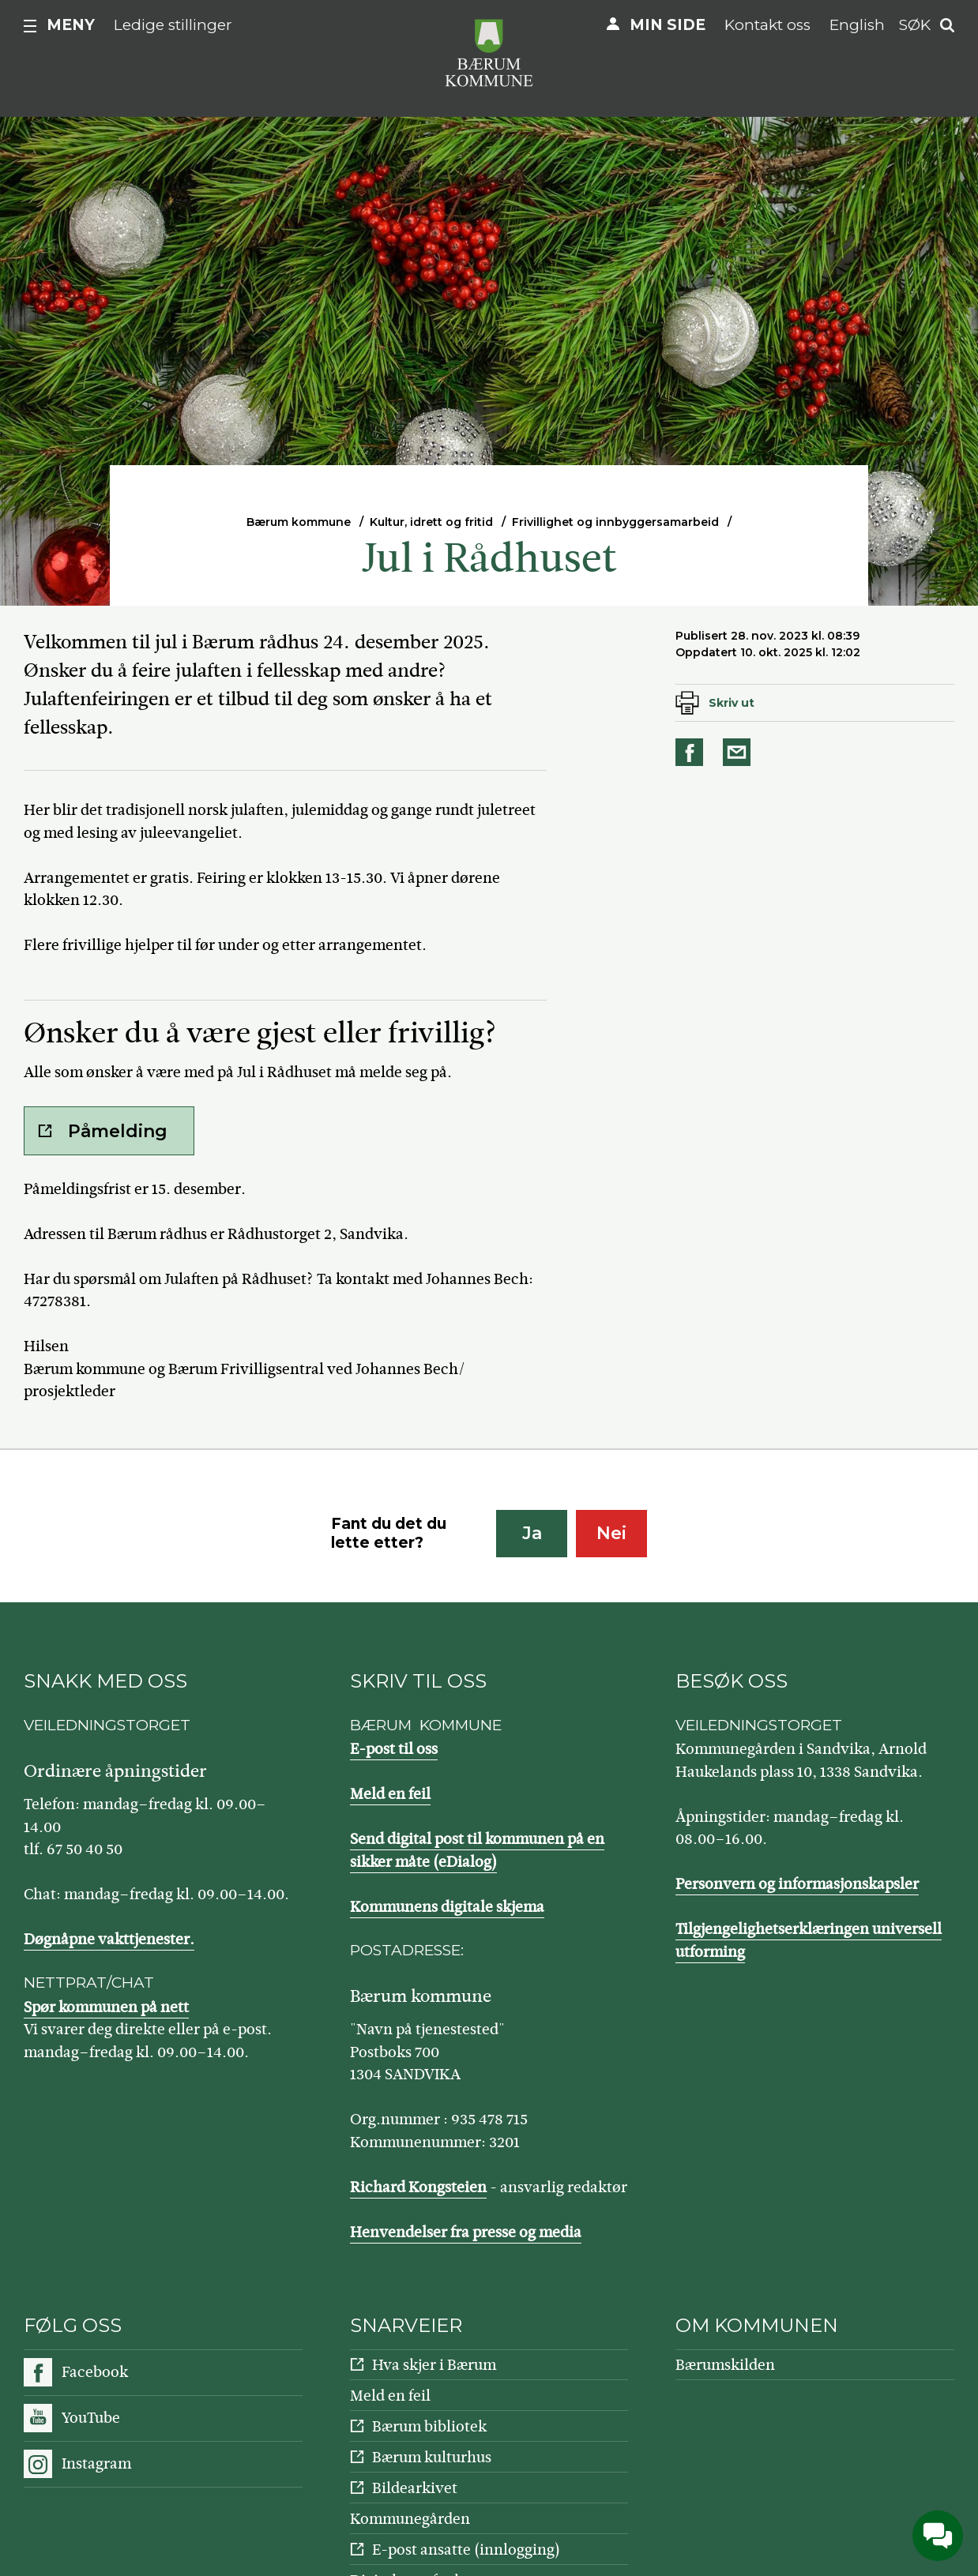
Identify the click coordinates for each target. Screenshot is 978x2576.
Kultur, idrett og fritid (431, 522)
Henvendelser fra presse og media (465, 2232)
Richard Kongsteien (418, 2187)
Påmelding (117, 1131)
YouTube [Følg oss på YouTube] (91, 2417)
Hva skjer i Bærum (434, 2364)
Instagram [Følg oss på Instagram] (96, 2463)
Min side (667, 25)
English (857, 25)
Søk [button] (915, 25)
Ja (532, 1533)
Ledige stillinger (173, 25)
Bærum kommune (298, 522)
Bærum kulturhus (431, 2457)
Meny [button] (71, 25)
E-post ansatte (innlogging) (466, 2549)
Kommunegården (410, 2518)
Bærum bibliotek (429, 2426)
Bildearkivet (414, 2488)
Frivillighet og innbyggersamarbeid (615, 522)
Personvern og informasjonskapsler (797, 1883)
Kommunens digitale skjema (447, 1906)
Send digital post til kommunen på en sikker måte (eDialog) (477, 1850)
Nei (611, 1533)
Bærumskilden (725, 2364)
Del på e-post (739, 752)
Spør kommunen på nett (106, 2007)
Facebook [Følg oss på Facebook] (95, 2372)
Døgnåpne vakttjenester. (109, 1939)
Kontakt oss (767, 25)
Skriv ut (731, 703)
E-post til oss (394, 1748)
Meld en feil (390, 1793)
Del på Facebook (692, 752)
